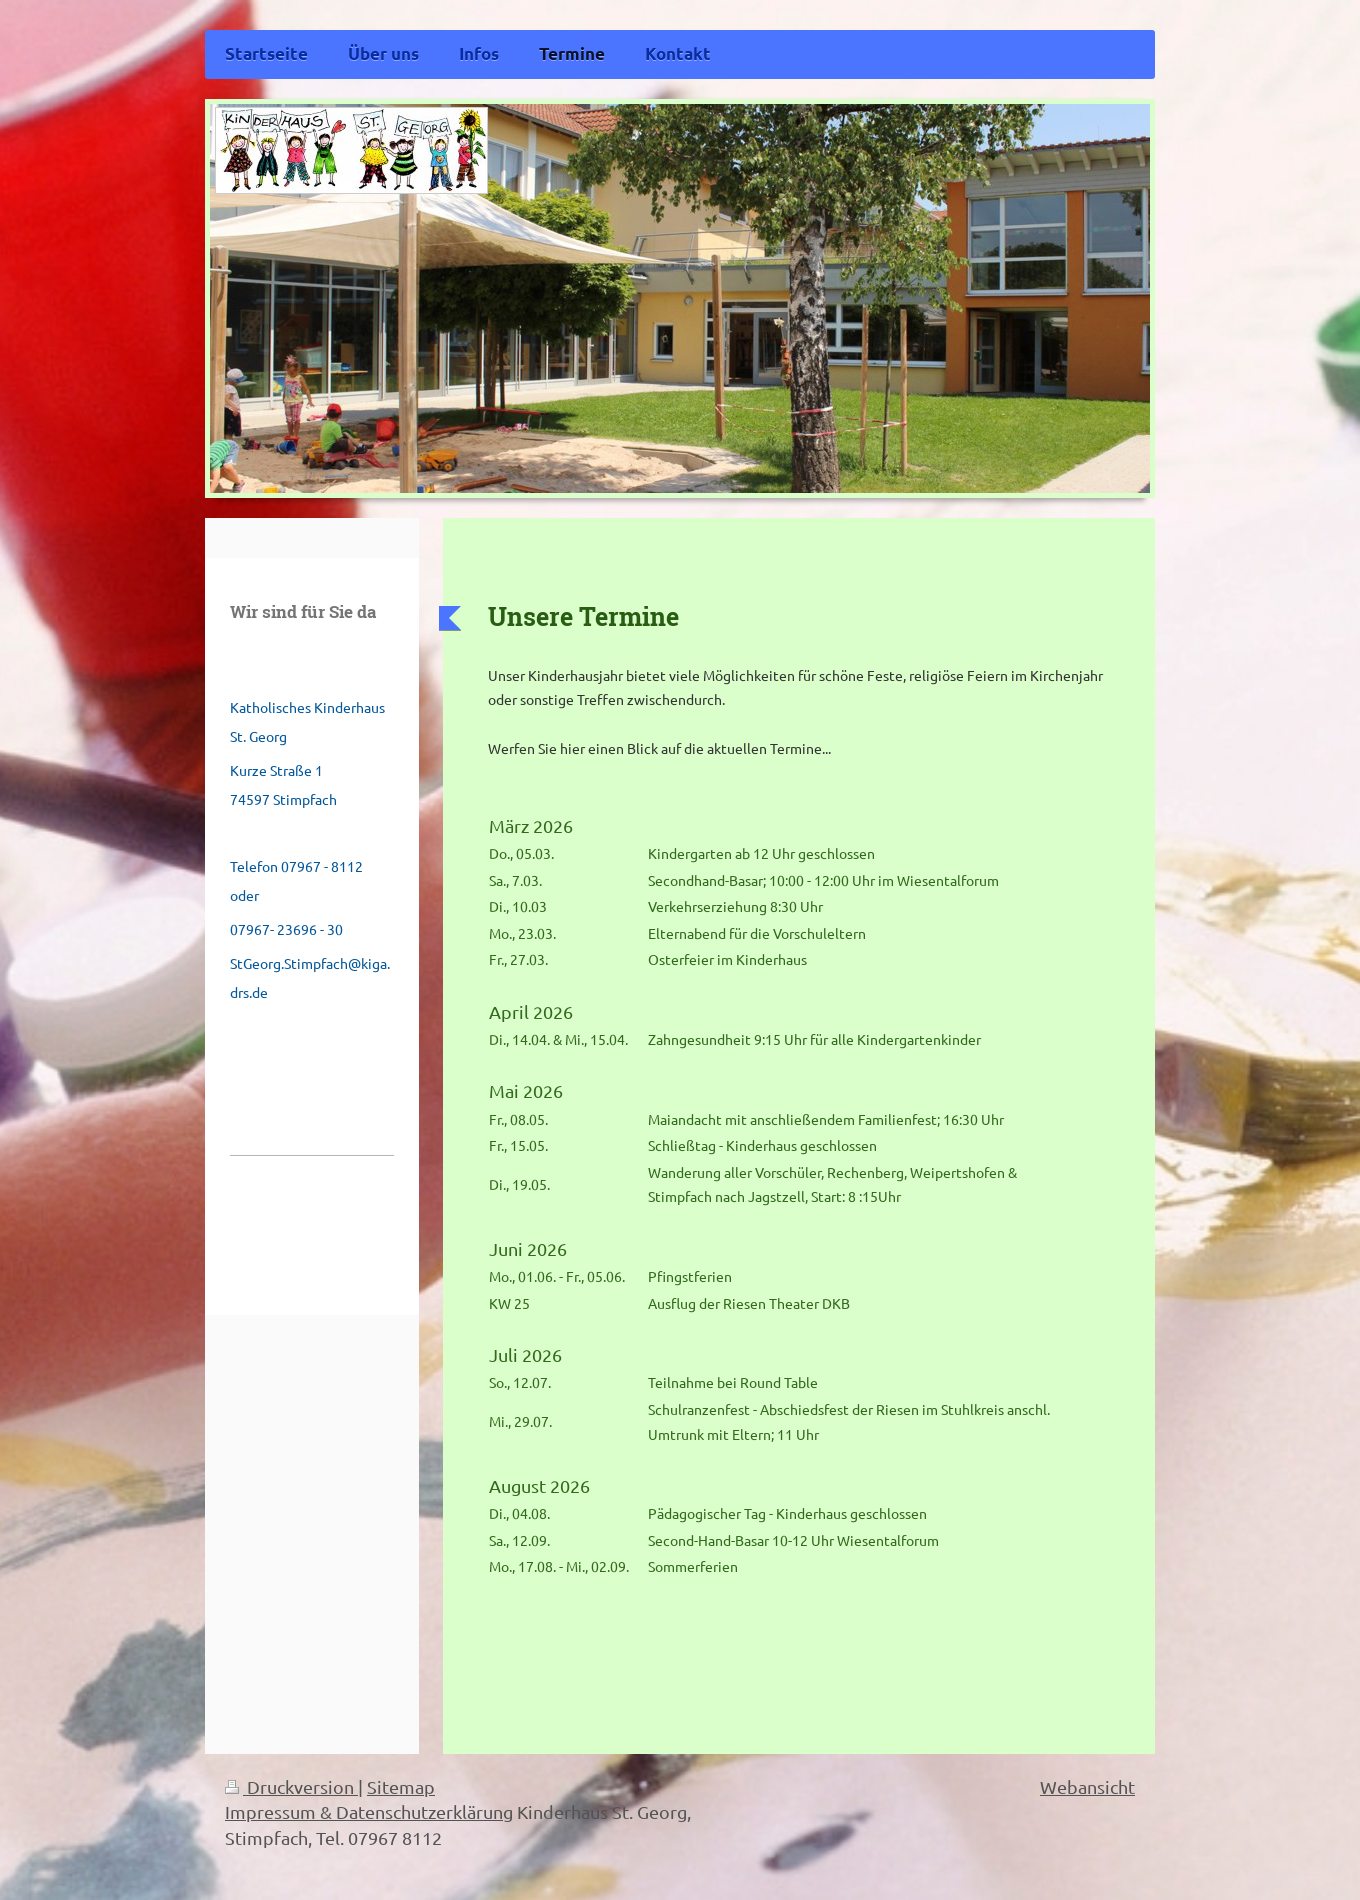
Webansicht (1087, 1786)
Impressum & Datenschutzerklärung (369, 1811)
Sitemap (401, 1786)
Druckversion (291, 1786)
